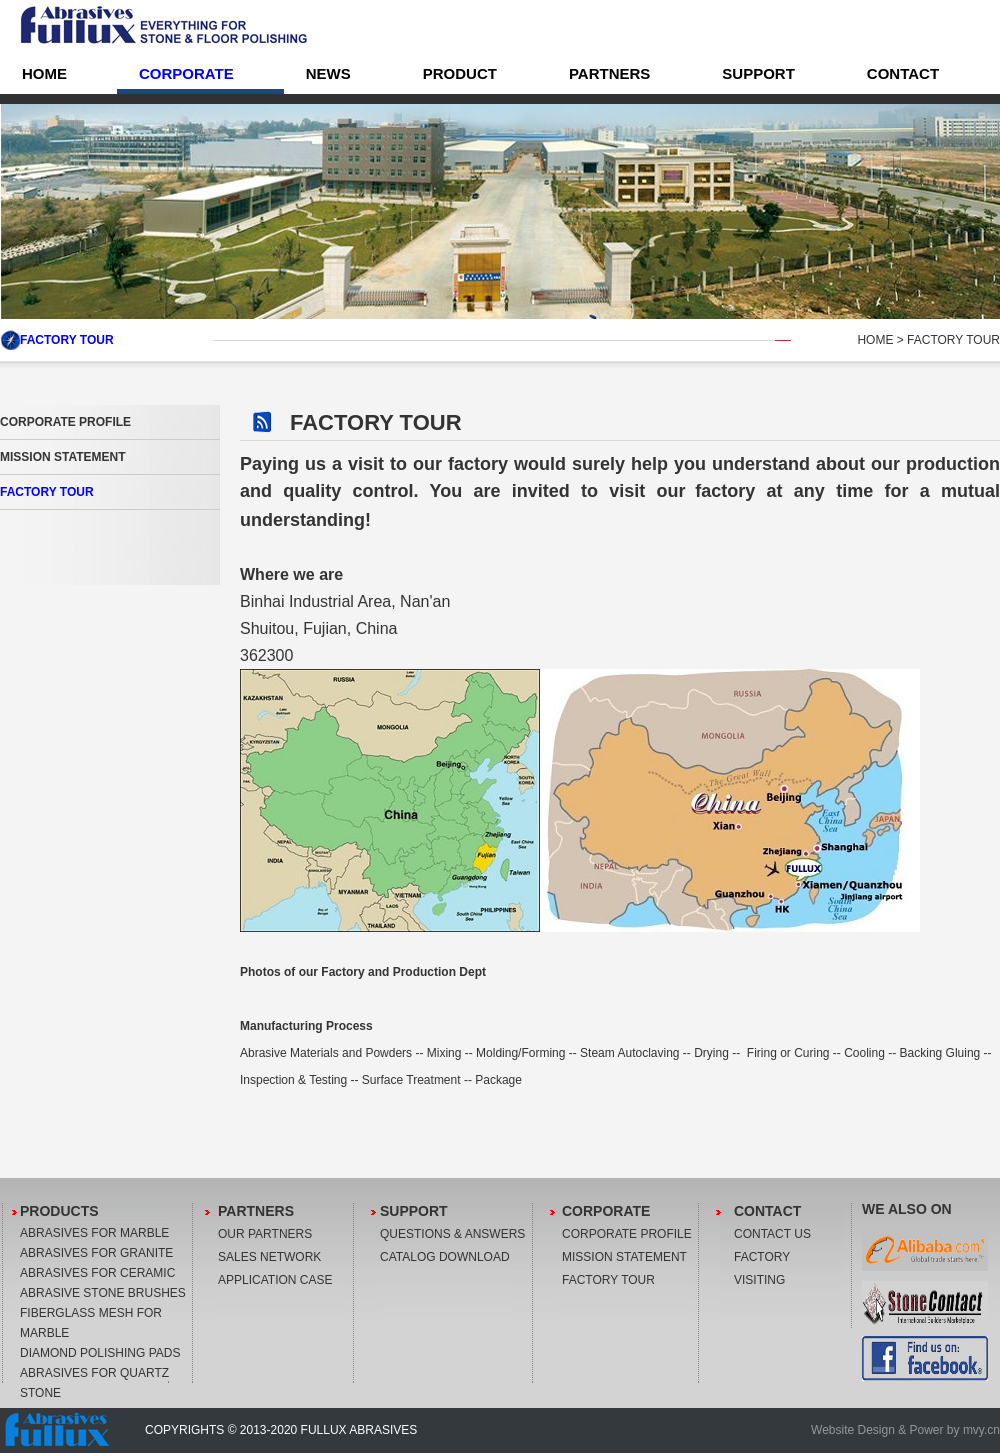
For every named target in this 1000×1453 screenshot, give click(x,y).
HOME (875, 340)
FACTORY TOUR (47, 492)
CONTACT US (772, 1234)
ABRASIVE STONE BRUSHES (103, 1293)
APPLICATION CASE (275, 1280)
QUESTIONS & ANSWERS (452, 1234)
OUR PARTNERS (265, 1234)
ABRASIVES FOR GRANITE (96, 1253)
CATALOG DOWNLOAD (445, 1257)
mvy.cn (981, 1430)
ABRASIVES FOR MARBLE (94, 1233)
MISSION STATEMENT (63, 457)
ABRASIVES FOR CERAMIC (97, 1273)
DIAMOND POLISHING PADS (100, 1353)
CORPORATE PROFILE (65, 422)
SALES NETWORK (269, 1257)
